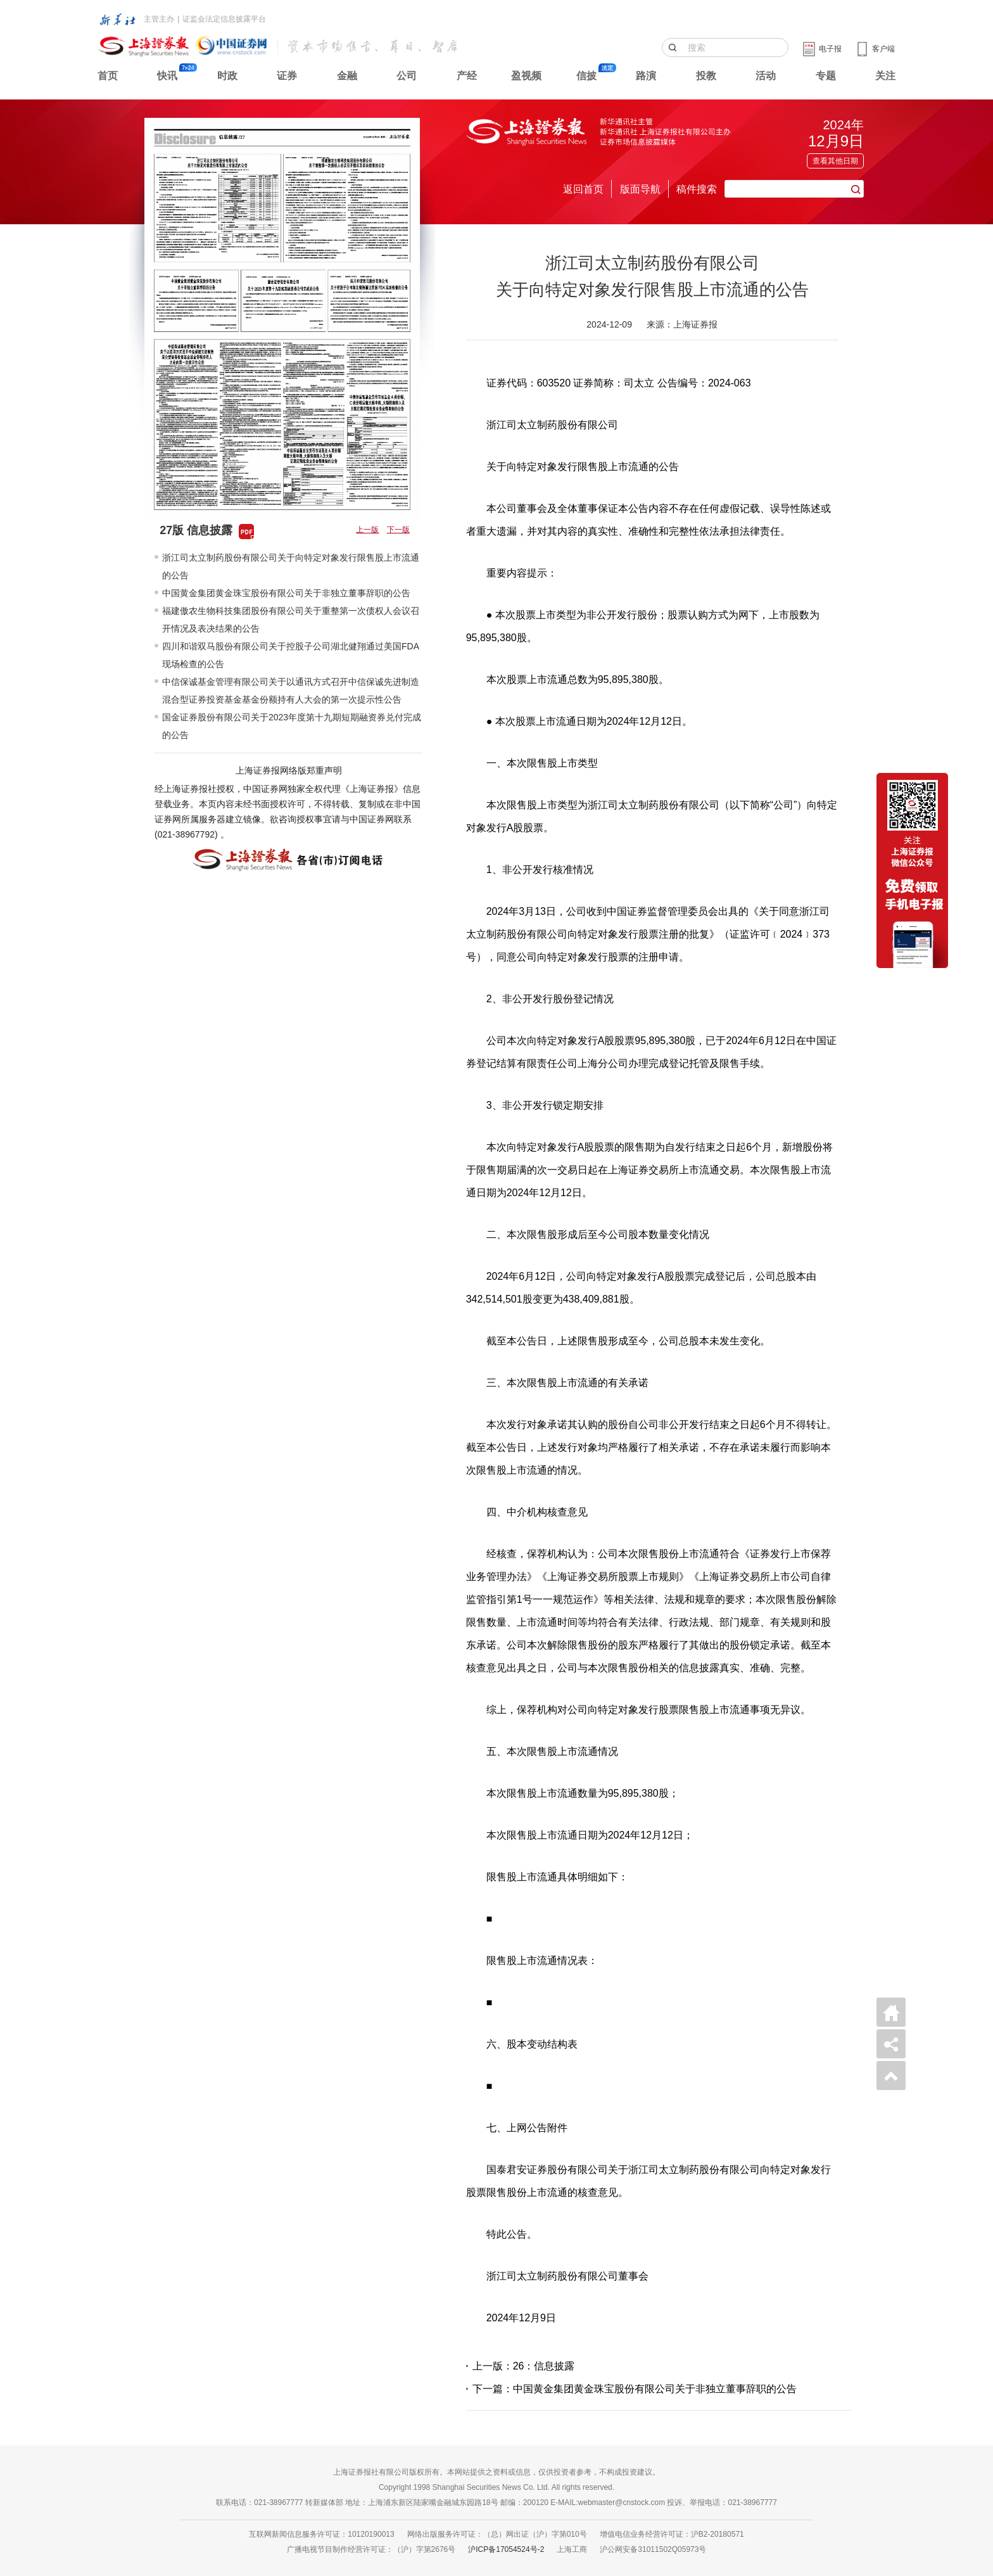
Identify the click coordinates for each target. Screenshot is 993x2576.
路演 (646, 75)
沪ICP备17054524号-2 (506, 2549)
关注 (885, 75)
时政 (227, 75)
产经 (467, 75)
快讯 (167, 75)
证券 (287, 75)
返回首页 (583, 189)
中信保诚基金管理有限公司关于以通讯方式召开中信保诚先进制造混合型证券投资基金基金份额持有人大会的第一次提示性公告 (290, 691)
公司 (406, 75)
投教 (706, 75)
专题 (826, 75)
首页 (108, 75)
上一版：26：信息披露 (523, 2366)
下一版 (398, 529)
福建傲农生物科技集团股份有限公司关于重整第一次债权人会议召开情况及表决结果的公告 (290, 620)
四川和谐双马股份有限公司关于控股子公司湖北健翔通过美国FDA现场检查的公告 (290, 655)
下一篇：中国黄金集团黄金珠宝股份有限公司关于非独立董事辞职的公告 (634, 2388)
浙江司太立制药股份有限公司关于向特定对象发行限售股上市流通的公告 (290, 566)
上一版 (367, 529)
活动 (766, 75)
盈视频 (526, 75)
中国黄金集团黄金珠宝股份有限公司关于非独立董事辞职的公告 (286, 593)
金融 (347, 75)
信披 (586, 75)
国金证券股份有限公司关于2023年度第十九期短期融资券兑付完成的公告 (291, 726)
